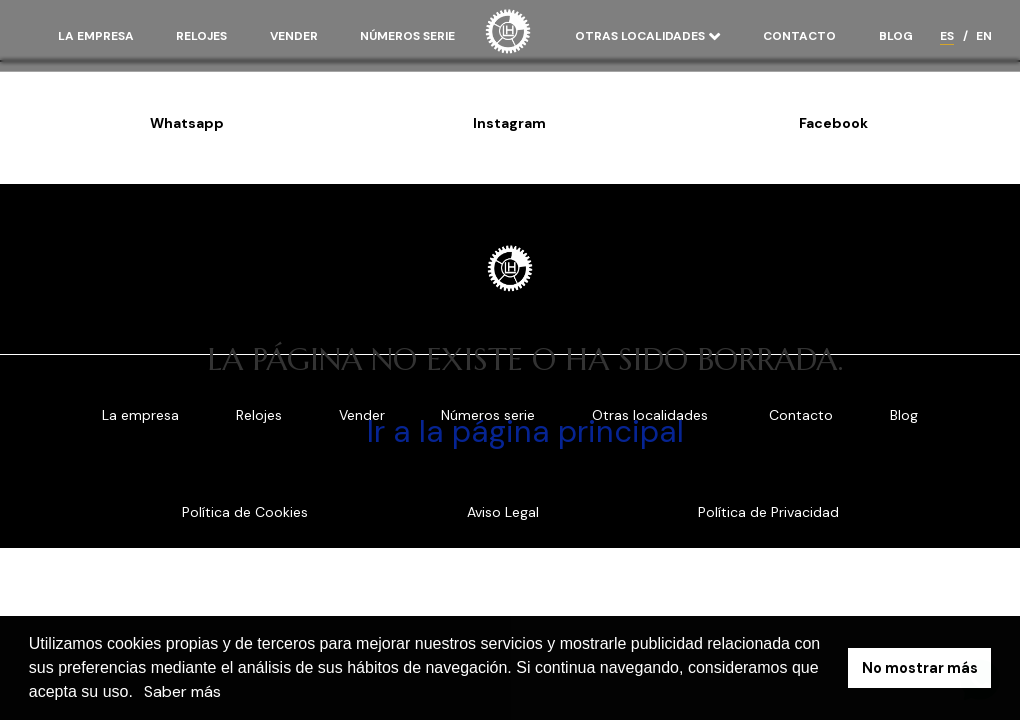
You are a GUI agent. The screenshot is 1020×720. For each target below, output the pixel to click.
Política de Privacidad (768, 512)
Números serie (407, 36)
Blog (896, 36)
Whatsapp (187, 123)
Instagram (509, 123)
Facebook (833, 123)
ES (947, 36)
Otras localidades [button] (641, 36)
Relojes (201, 36)
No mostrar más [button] (920, 668)
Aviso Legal (503, 512)
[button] (140, 694)
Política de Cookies (245, 512)
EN (984, 36)
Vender (294, 36)
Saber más (182, 691)
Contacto (799, 36)
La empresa (96, 36)
